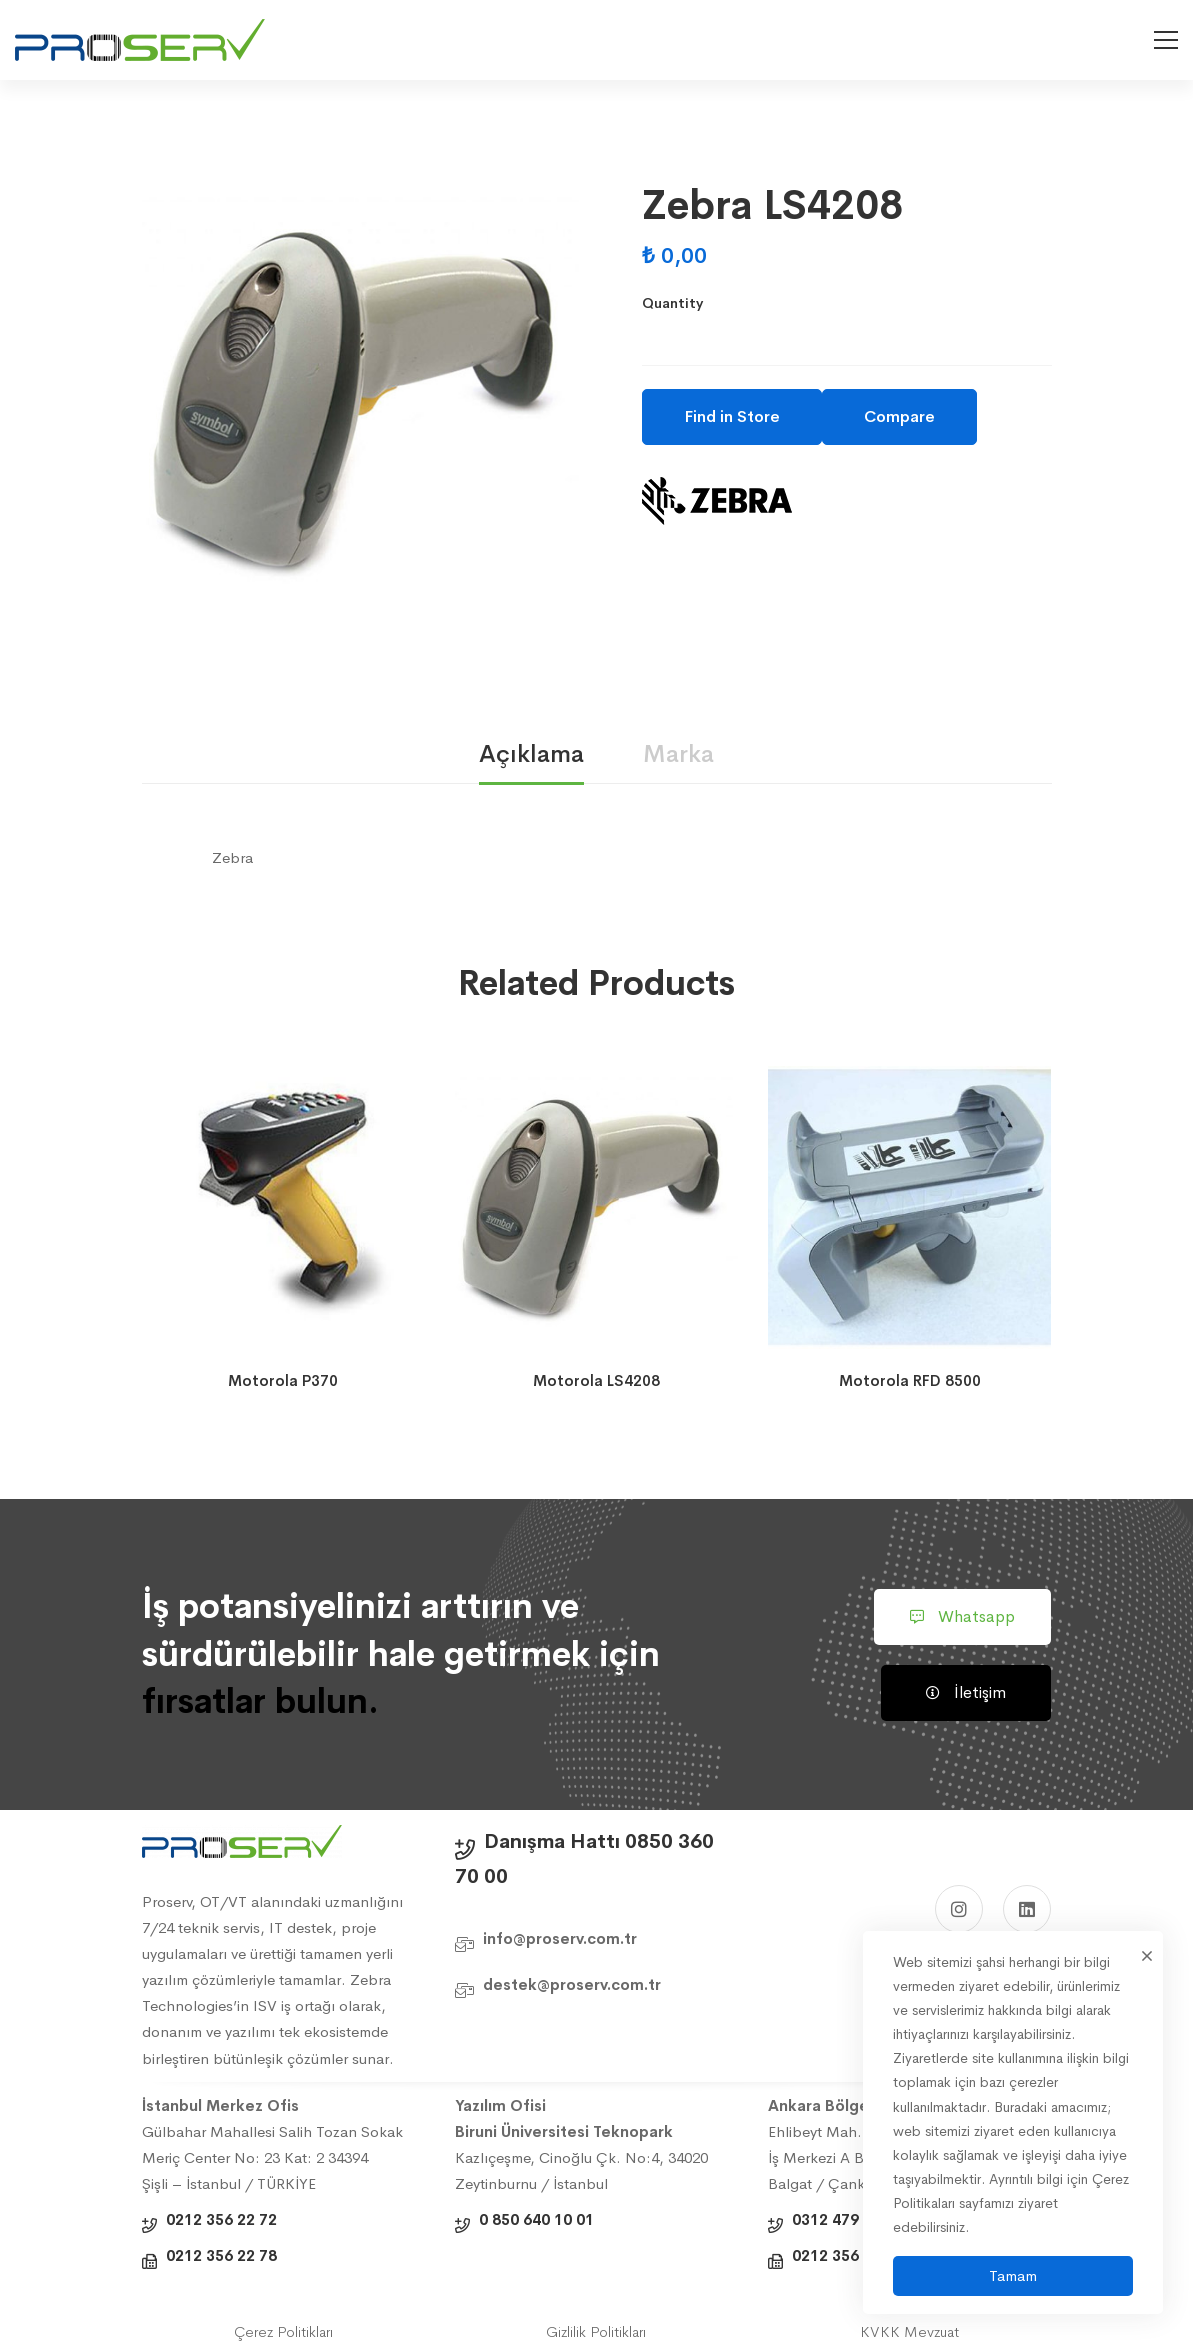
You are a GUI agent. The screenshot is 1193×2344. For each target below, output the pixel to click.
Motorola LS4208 (596, 1380)
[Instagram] (959, 1909)
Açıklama (531, 754)
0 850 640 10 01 (536, 2219)
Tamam (1013, 2275)
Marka (678, 754)
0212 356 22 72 (221, 2219)
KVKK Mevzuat (909, 2331)
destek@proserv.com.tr (572, 1984)
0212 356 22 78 (221, 2255)
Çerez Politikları (283, 2331)
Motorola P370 (283, 1380)
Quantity (672, 303)
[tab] (531, 755)
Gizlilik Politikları (596, 2331)
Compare (899, 416)
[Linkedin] (1027, 1909)
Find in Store (732, 416)
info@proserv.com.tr (560, 1938)
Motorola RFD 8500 (910, 1380)
